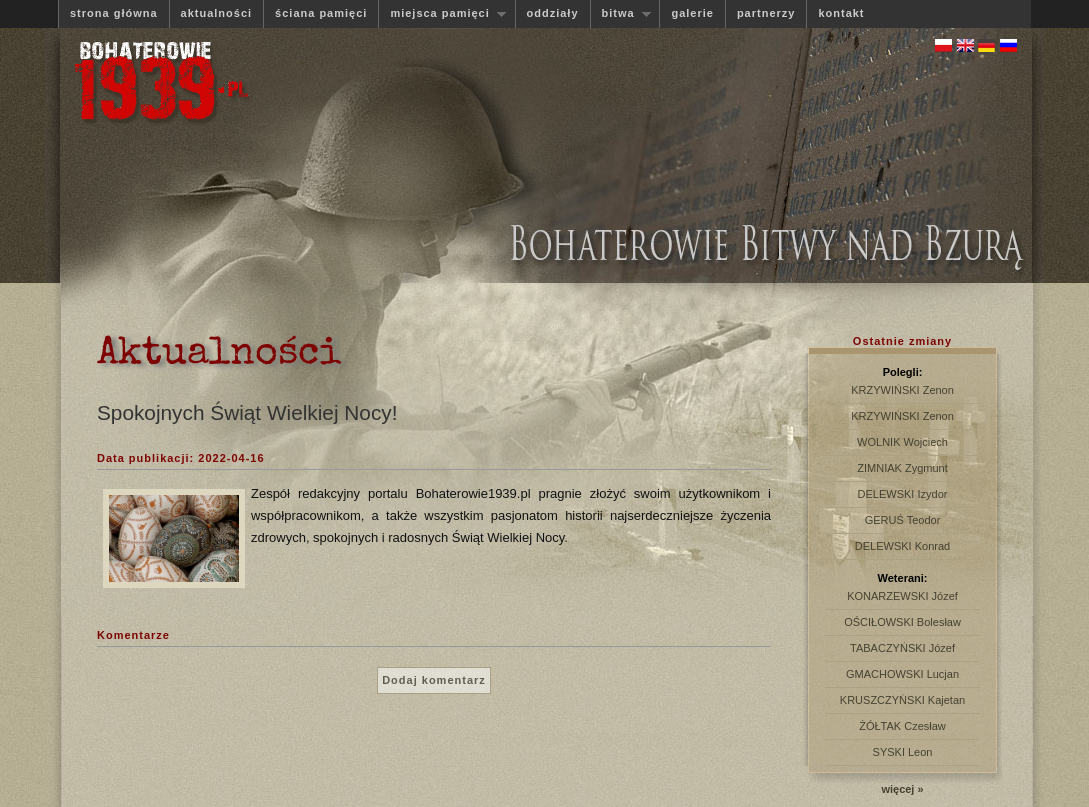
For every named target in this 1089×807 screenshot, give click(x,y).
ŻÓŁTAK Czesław (902, 726)
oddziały (553, 13)
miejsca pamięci (442, 13)
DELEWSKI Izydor (903, 494)
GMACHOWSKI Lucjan (902, 674)
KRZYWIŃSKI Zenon (902, 390)
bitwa (621, 13)
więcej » (902, 789)
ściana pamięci (321, 13)
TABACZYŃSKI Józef (902, 648)
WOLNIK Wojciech (902, 442)
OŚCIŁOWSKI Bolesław (902, 622)
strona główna (114, 13)
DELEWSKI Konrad (902, 546)
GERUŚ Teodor (903, 520)
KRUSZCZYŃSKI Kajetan (902, 700)
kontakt (841, 13)
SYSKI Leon (903, 752)
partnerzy (766, 13)
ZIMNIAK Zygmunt (902, 468)
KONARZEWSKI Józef (902, 596)
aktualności (217, 13)
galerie (692, 13)
